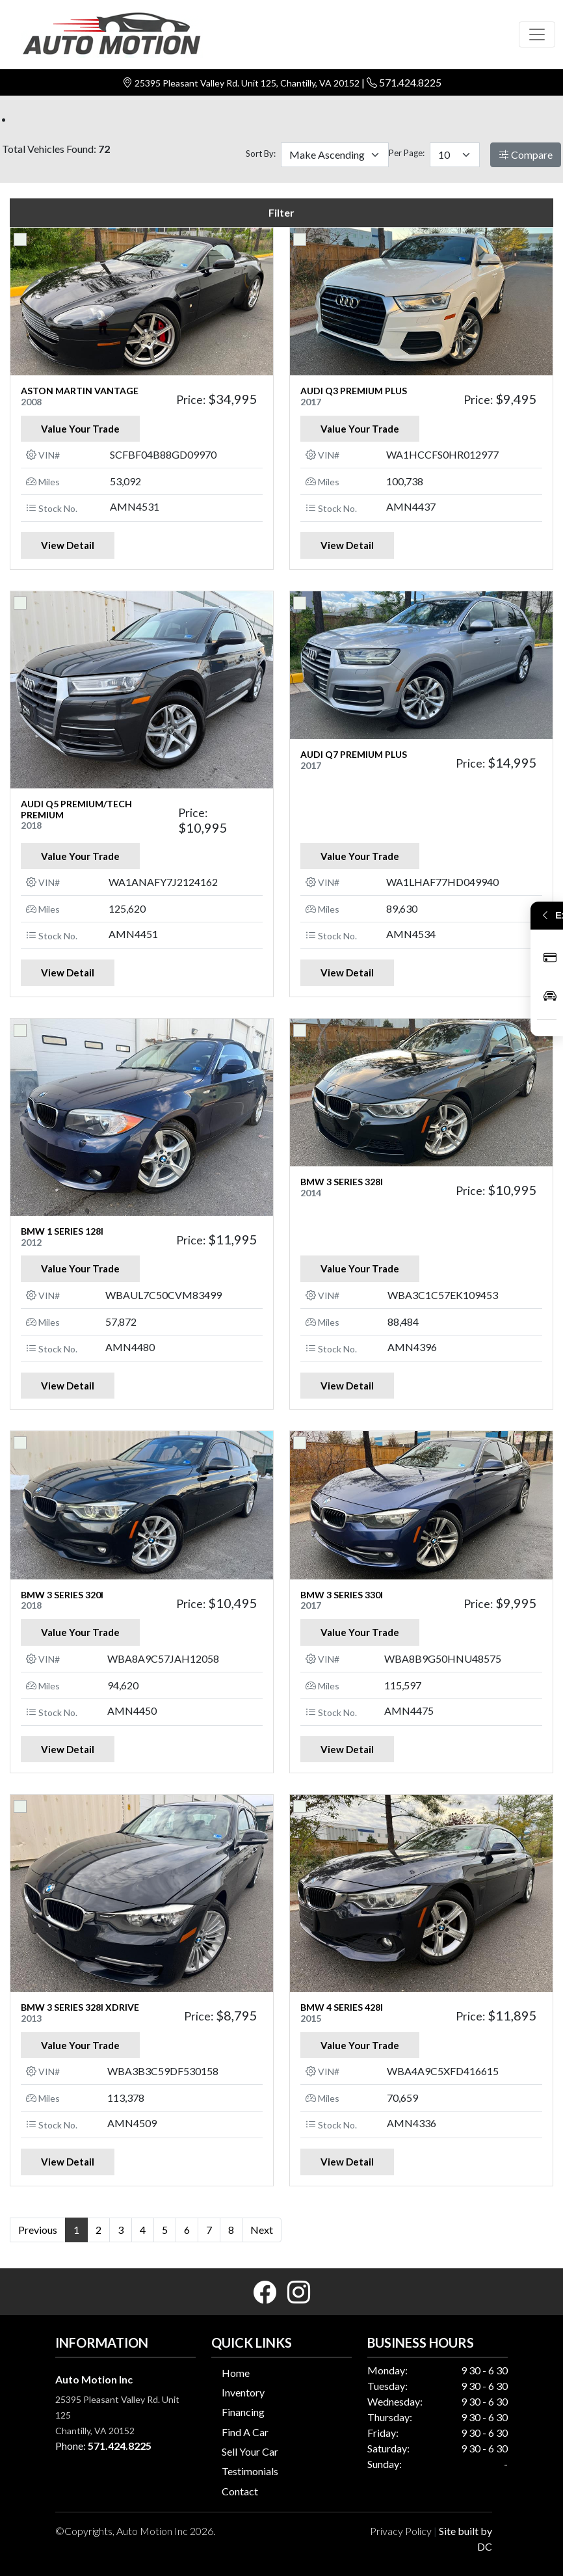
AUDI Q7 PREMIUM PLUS (353, 754)
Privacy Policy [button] (401, 2531)
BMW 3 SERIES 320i (62, 1594)
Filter (281, 212)
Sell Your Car (250, 2451)
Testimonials (250, 2471)
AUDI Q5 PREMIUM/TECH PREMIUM (76, 809)
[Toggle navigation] (537, 34)
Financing (243, 2412)
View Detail (67, 545)
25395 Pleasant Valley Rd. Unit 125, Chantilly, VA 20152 (248, 82)
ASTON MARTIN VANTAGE (79, 390)
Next (261, 2229)
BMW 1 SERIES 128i (62, 1231)
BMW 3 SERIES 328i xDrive (80, 2007)
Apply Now (549, 958)
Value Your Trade (80, 429)
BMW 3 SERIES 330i (341, 1594)
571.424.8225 (410, 82)
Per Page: (407, 153)
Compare (526, 154)
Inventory (243, 2392)
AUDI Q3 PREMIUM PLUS (353, 390)
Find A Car (245, 2432)
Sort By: (261, 153)
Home (236, 2373)
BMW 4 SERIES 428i (341, 2007)
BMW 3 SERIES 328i (341, 1181)
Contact (240, 2491)
